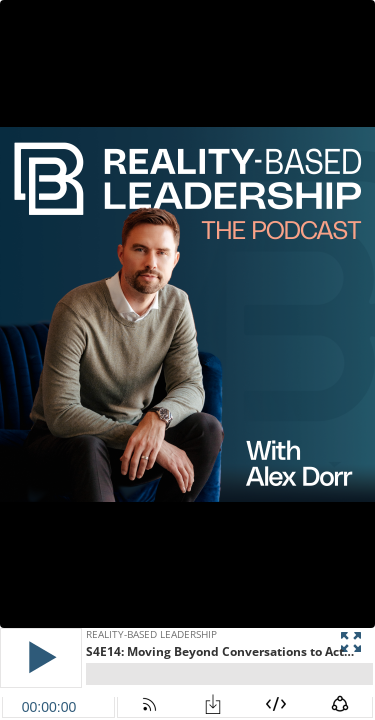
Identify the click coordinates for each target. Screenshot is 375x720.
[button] (41, 657)
